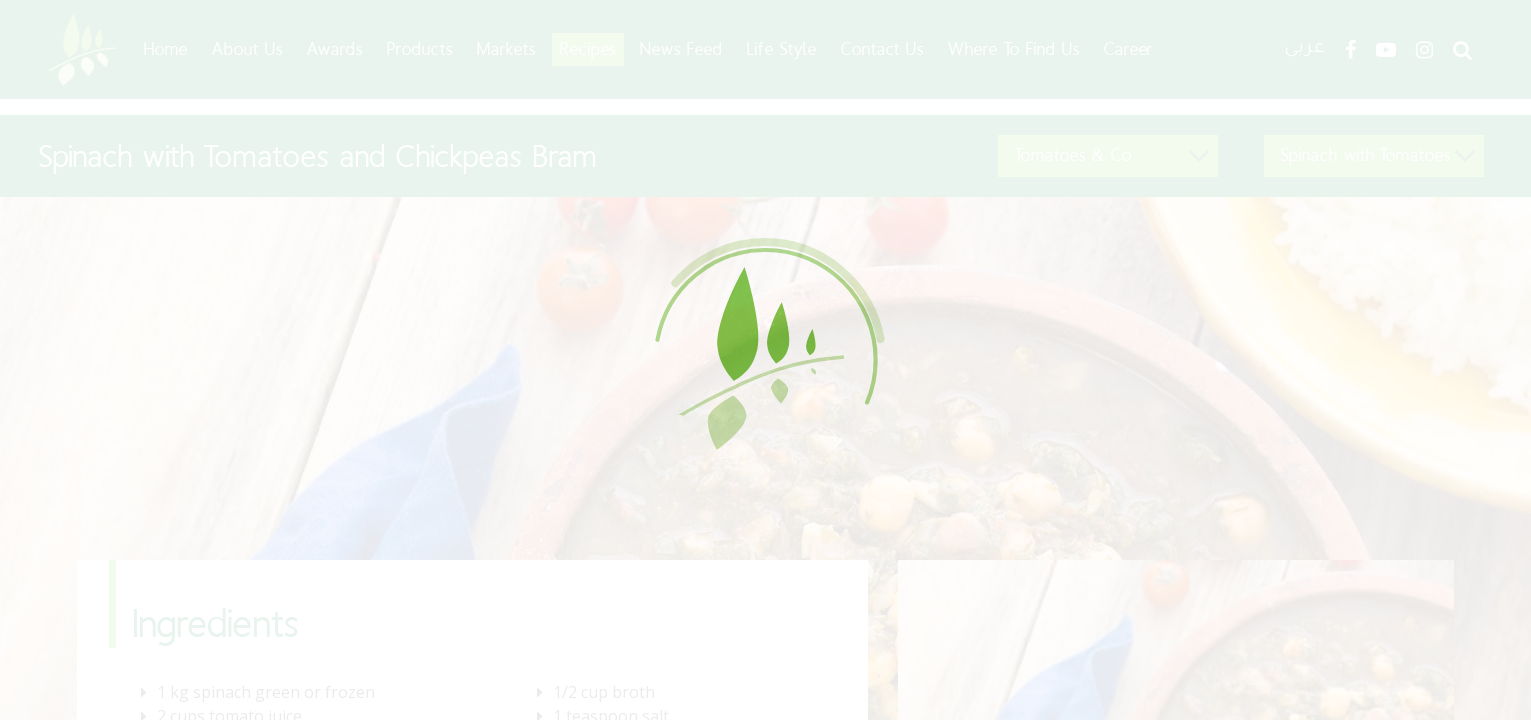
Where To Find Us (1013, 49)
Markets (506, 49)
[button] (1108, 156)
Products (420, 49)
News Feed (681, 49)
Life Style (782, 49)
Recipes (588, 49)
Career (1129, 49)
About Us (247, 49)
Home (166, 49)
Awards (335, 49)
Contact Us (883, 49)
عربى (1305, 50)
